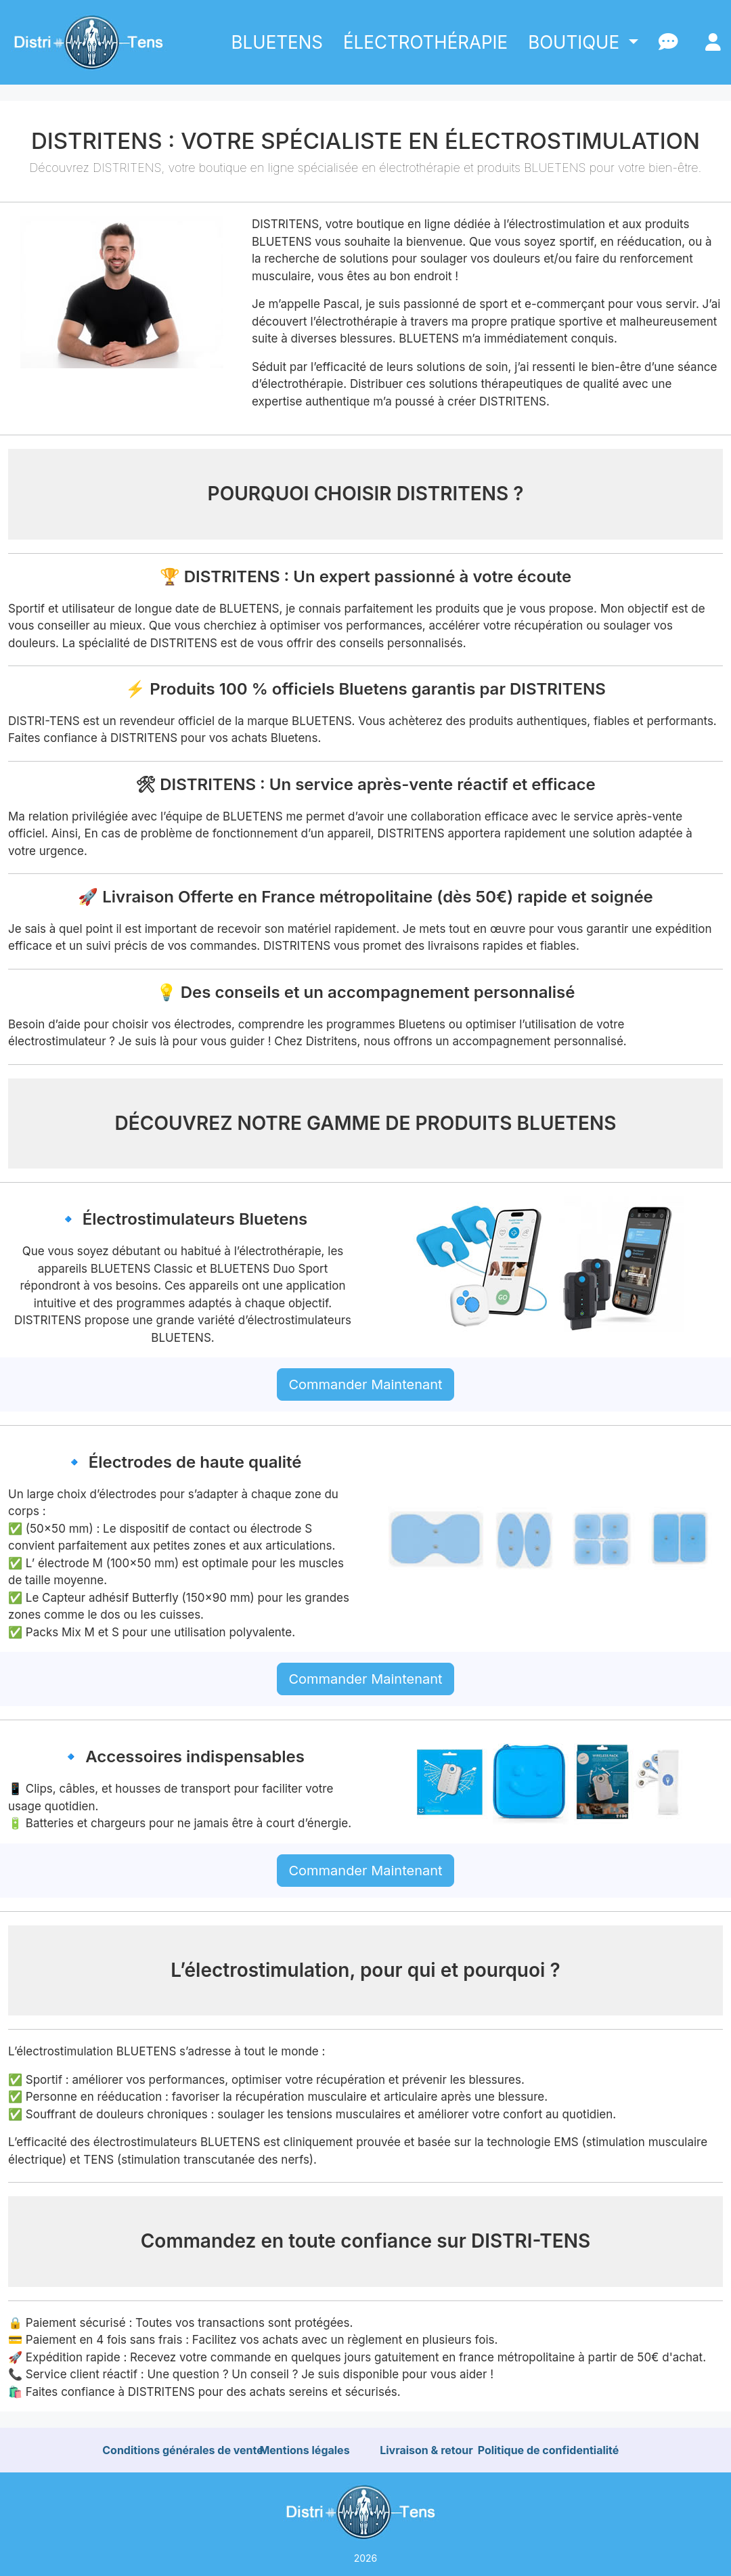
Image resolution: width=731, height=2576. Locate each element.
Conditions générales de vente (182, 2450)
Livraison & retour (426, 2450)
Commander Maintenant (365, 1384)
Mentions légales (304, 2450)
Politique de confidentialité (548, 2450)
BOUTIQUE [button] (576, 42)
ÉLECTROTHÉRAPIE (425, 42)
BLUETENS (277, 42)
